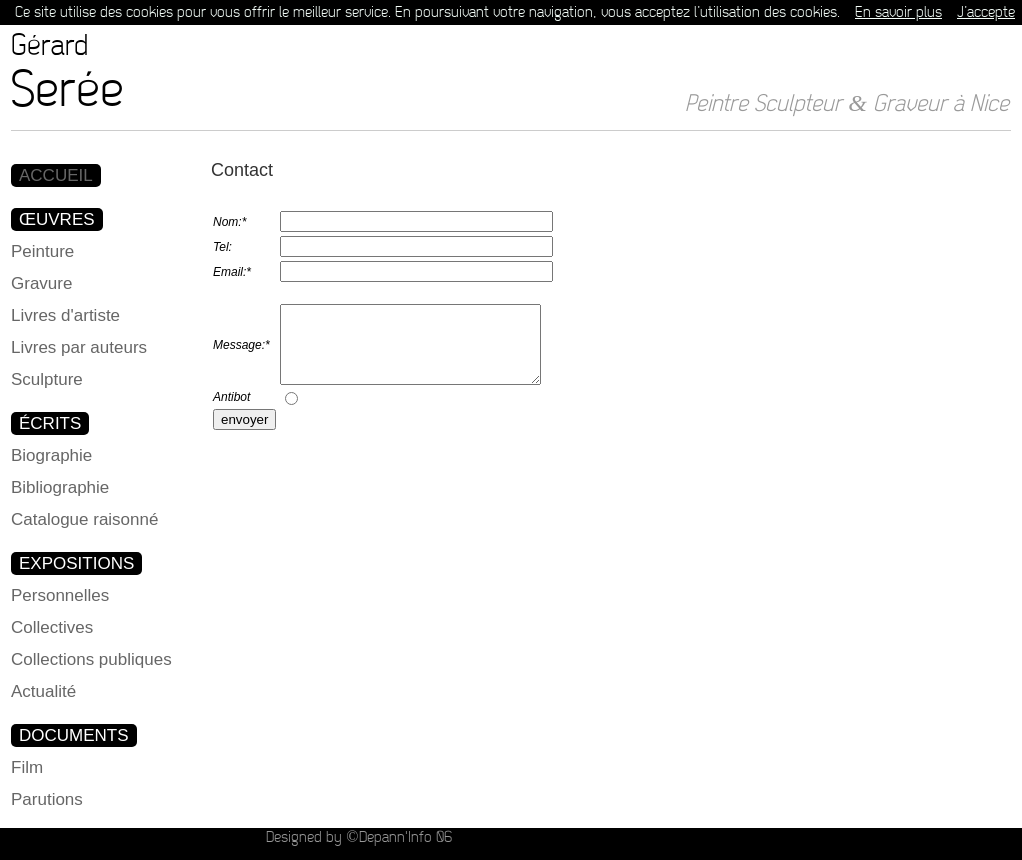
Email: (232, 272)
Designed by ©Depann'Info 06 (358, 837)
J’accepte (986, 12)
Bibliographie (60, 487)
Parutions (47, 799)
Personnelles (60, 595)
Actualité (43, 691)
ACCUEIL (56, 175)
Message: (241, 352)
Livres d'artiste (65, 315)
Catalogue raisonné (84, 519)
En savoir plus (898, 12)
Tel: (222, 247)
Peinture (42, 251)
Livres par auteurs (79, 347)
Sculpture (47, 379)
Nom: (229, 222)
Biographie (51, 455)
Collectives (52, 627)
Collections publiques (91, 659)
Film (27, 767)
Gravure (41, 283)
